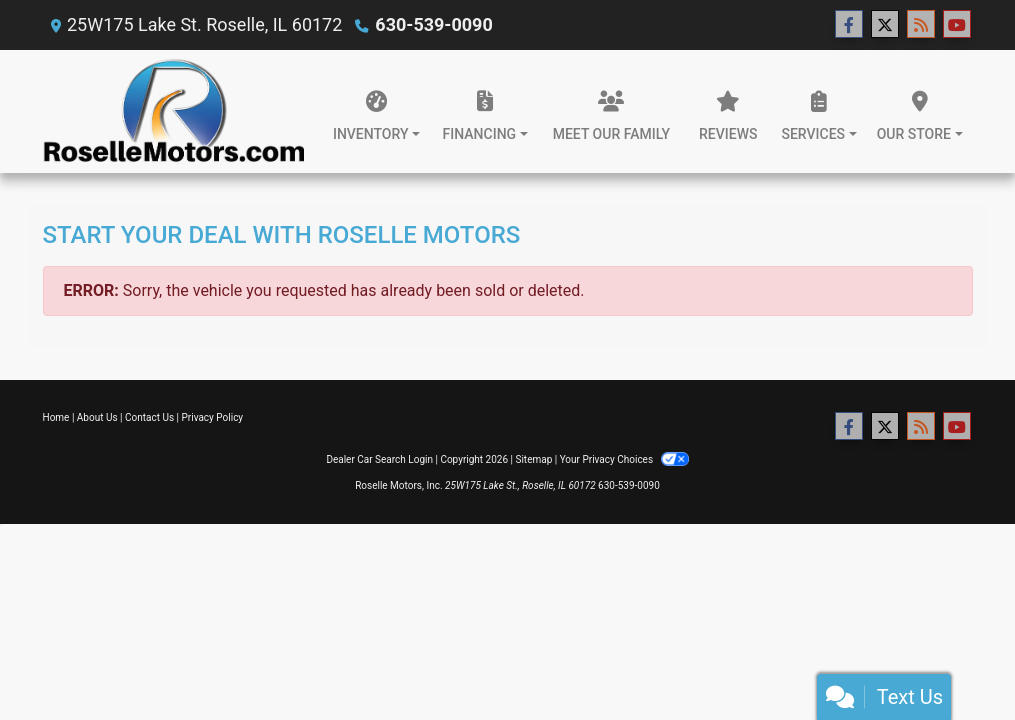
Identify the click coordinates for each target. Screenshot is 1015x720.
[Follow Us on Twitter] (885, 25)
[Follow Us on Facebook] (849, 25)
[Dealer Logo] (174, 111)
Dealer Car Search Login (379, 459)
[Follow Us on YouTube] (957, 25)
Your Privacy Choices (624, 459)
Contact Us (149, 417)
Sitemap (533, 459)
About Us (97, 417)
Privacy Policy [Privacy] (213, 417)
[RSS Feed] (921, 25)
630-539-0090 (433, 24)
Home (56, 417)
